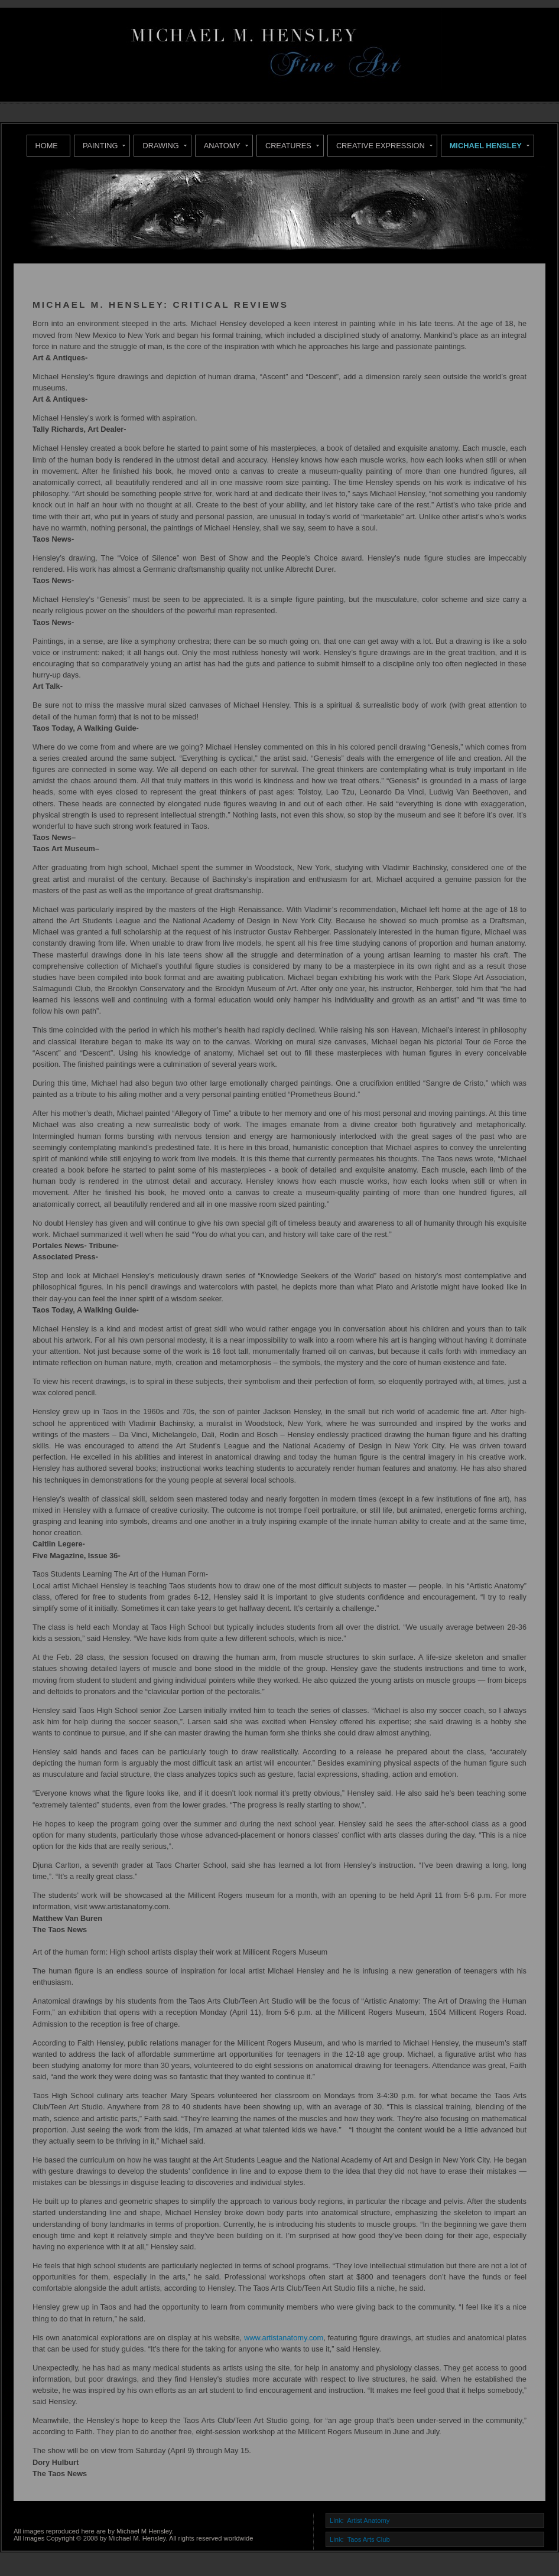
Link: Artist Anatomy (359, 2520)
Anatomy (222, 145)
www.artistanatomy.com (283, 2337)
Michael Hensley (486, 145)
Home (46, 145)
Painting (100, 145)
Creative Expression (380, 145)
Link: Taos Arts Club (360, 2539)
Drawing (160, 145)
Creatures (288, 145)
